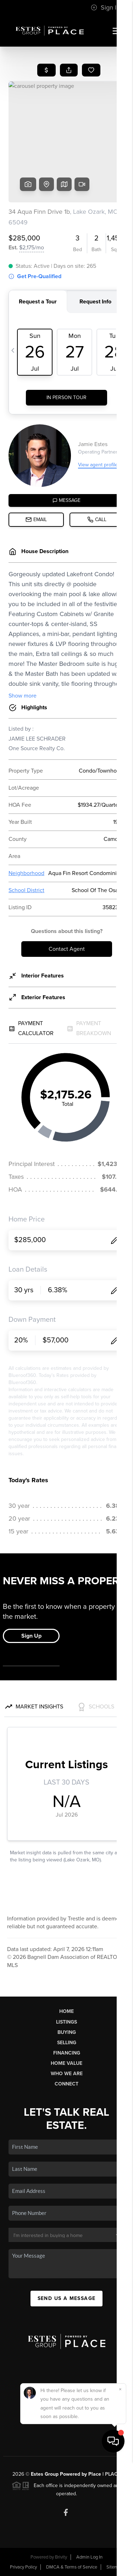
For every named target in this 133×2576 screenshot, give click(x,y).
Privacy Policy (23, 2567)
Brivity (61, 2557)
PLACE (113, 2474)
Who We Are (67, 2074)
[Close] (120, 2504)
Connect (66, 2084)
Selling (66, 2043)
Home (66, 2011)
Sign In (105, 7)
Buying (66, 2032)
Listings (66, 2022)
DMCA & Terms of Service (71, 2567)
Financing (66, 2053)
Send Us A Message (67, 2298)
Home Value (66, 2063)
